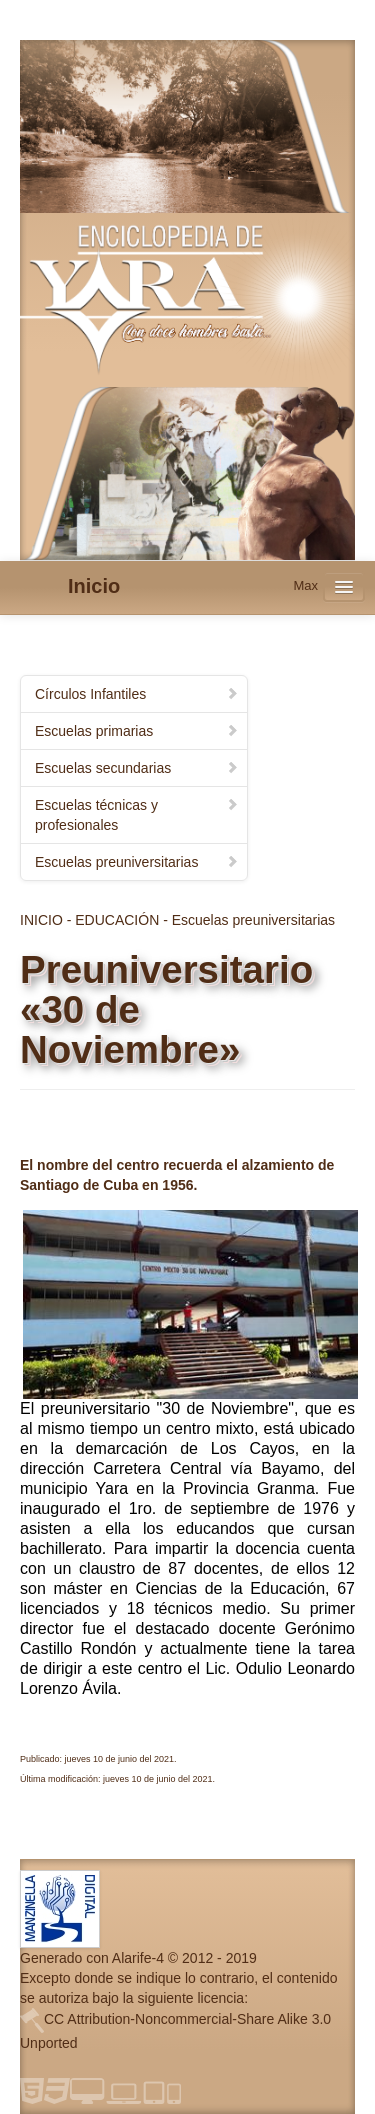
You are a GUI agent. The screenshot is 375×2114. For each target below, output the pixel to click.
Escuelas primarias (137, 731)
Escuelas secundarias (137, 768)
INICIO (41, 920)
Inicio (94, 586)
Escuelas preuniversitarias (137, 862)
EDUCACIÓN (117, 920)
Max (305, 585)
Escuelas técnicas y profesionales (137, 815)
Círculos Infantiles (137, 694)
